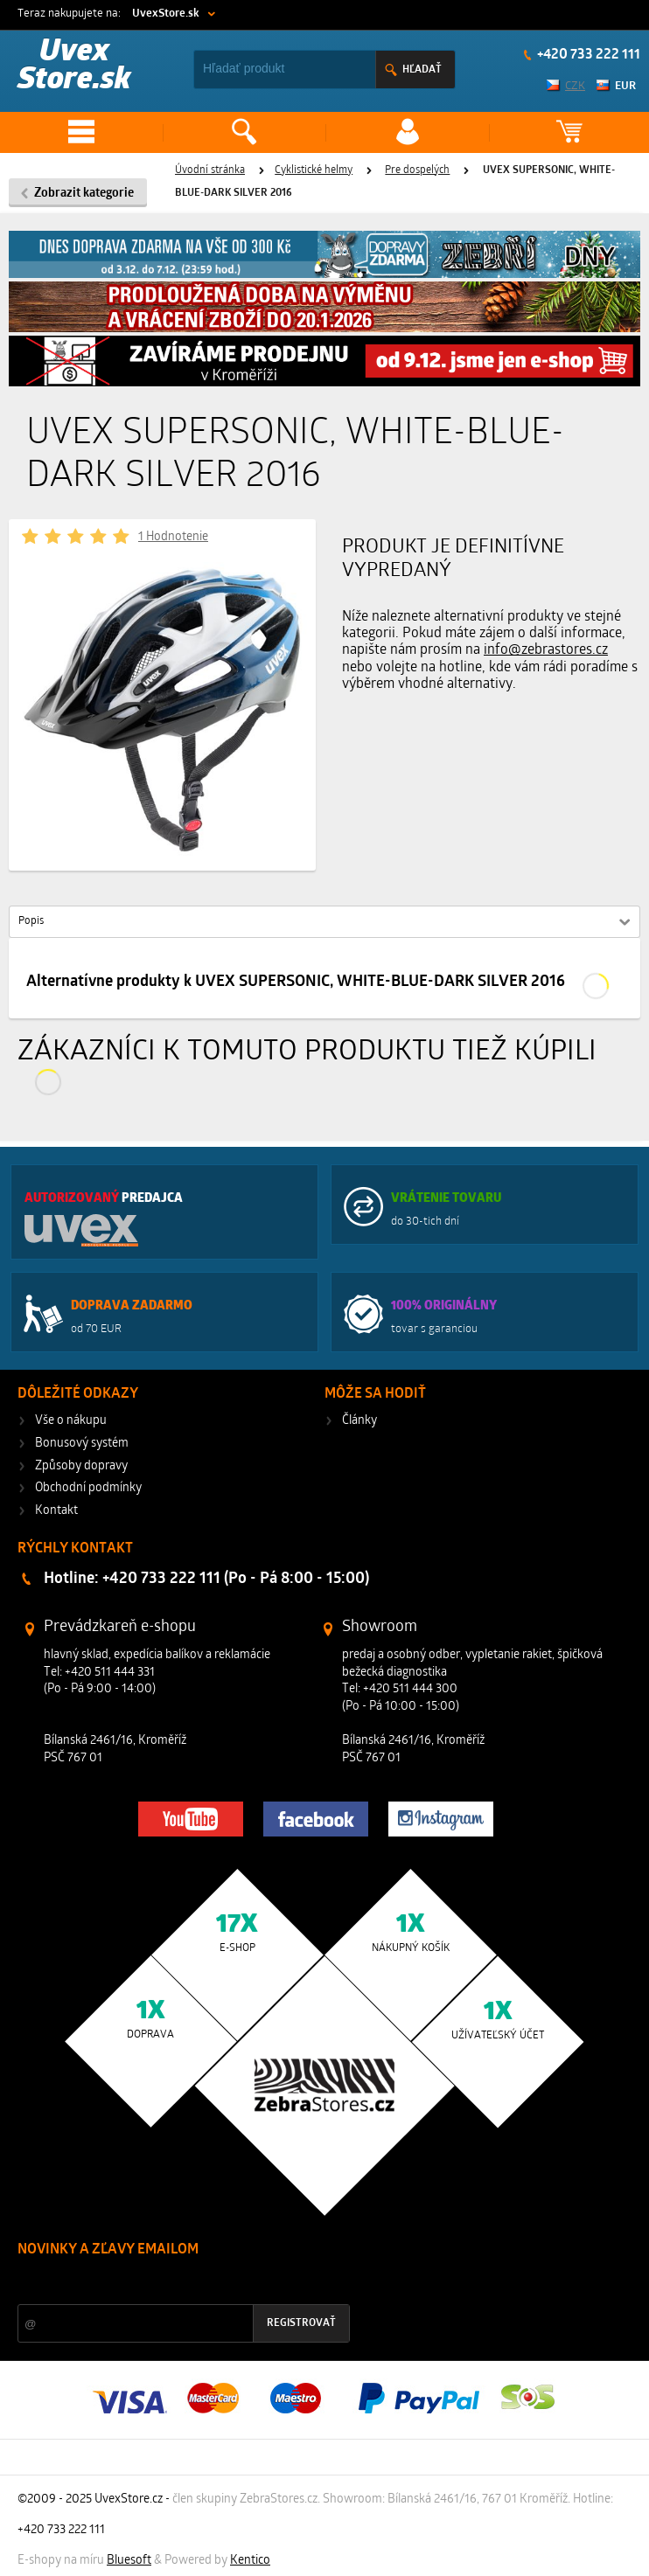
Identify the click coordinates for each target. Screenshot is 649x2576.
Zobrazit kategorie (84, 193)
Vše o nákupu (71, 1420)
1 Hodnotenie (173, 537)
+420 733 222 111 (587, 55)
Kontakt (56, 1510)
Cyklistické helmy (313, 170)
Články (359, 1420)
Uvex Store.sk (74, 67)
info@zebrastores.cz (546, 650)
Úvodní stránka (210, 170)
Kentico (250, 2560)
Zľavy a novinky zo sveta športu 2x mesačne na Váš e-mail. (169, 2282)
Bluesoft (129, 2560)
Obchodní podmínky (88, 1488)
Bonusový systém (82, 1443)
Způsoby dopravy (81, 1466)
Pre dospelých (417, 170)
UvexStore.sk (165, 13)
